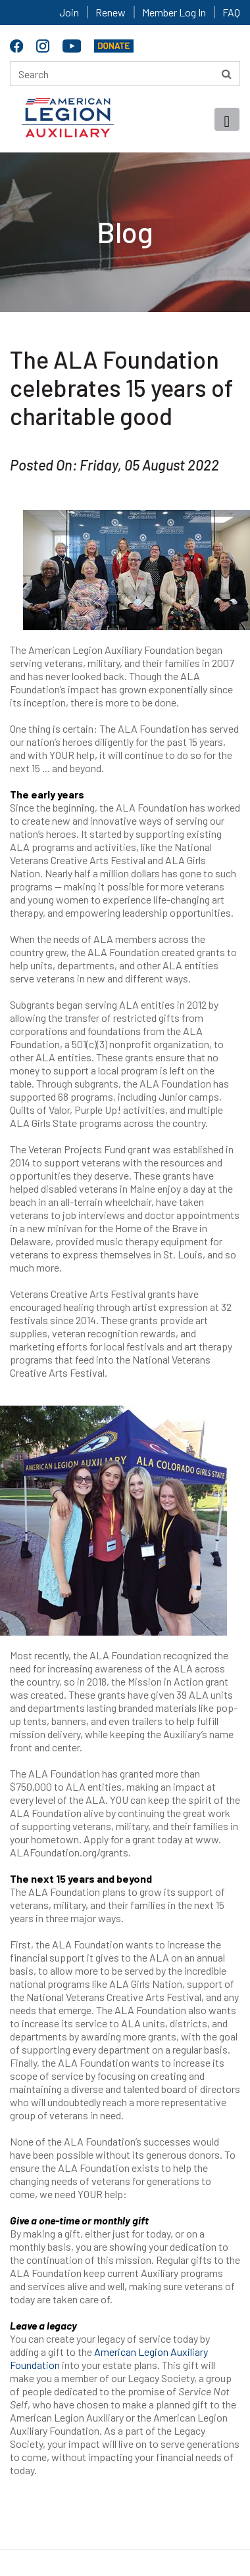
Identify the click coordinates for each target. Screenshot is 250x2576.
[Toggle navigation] (226, 119)
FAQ (231, 12)
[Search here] (125, 73)
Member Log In (174, 12)
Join (69, 12)
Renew (110, 12)
